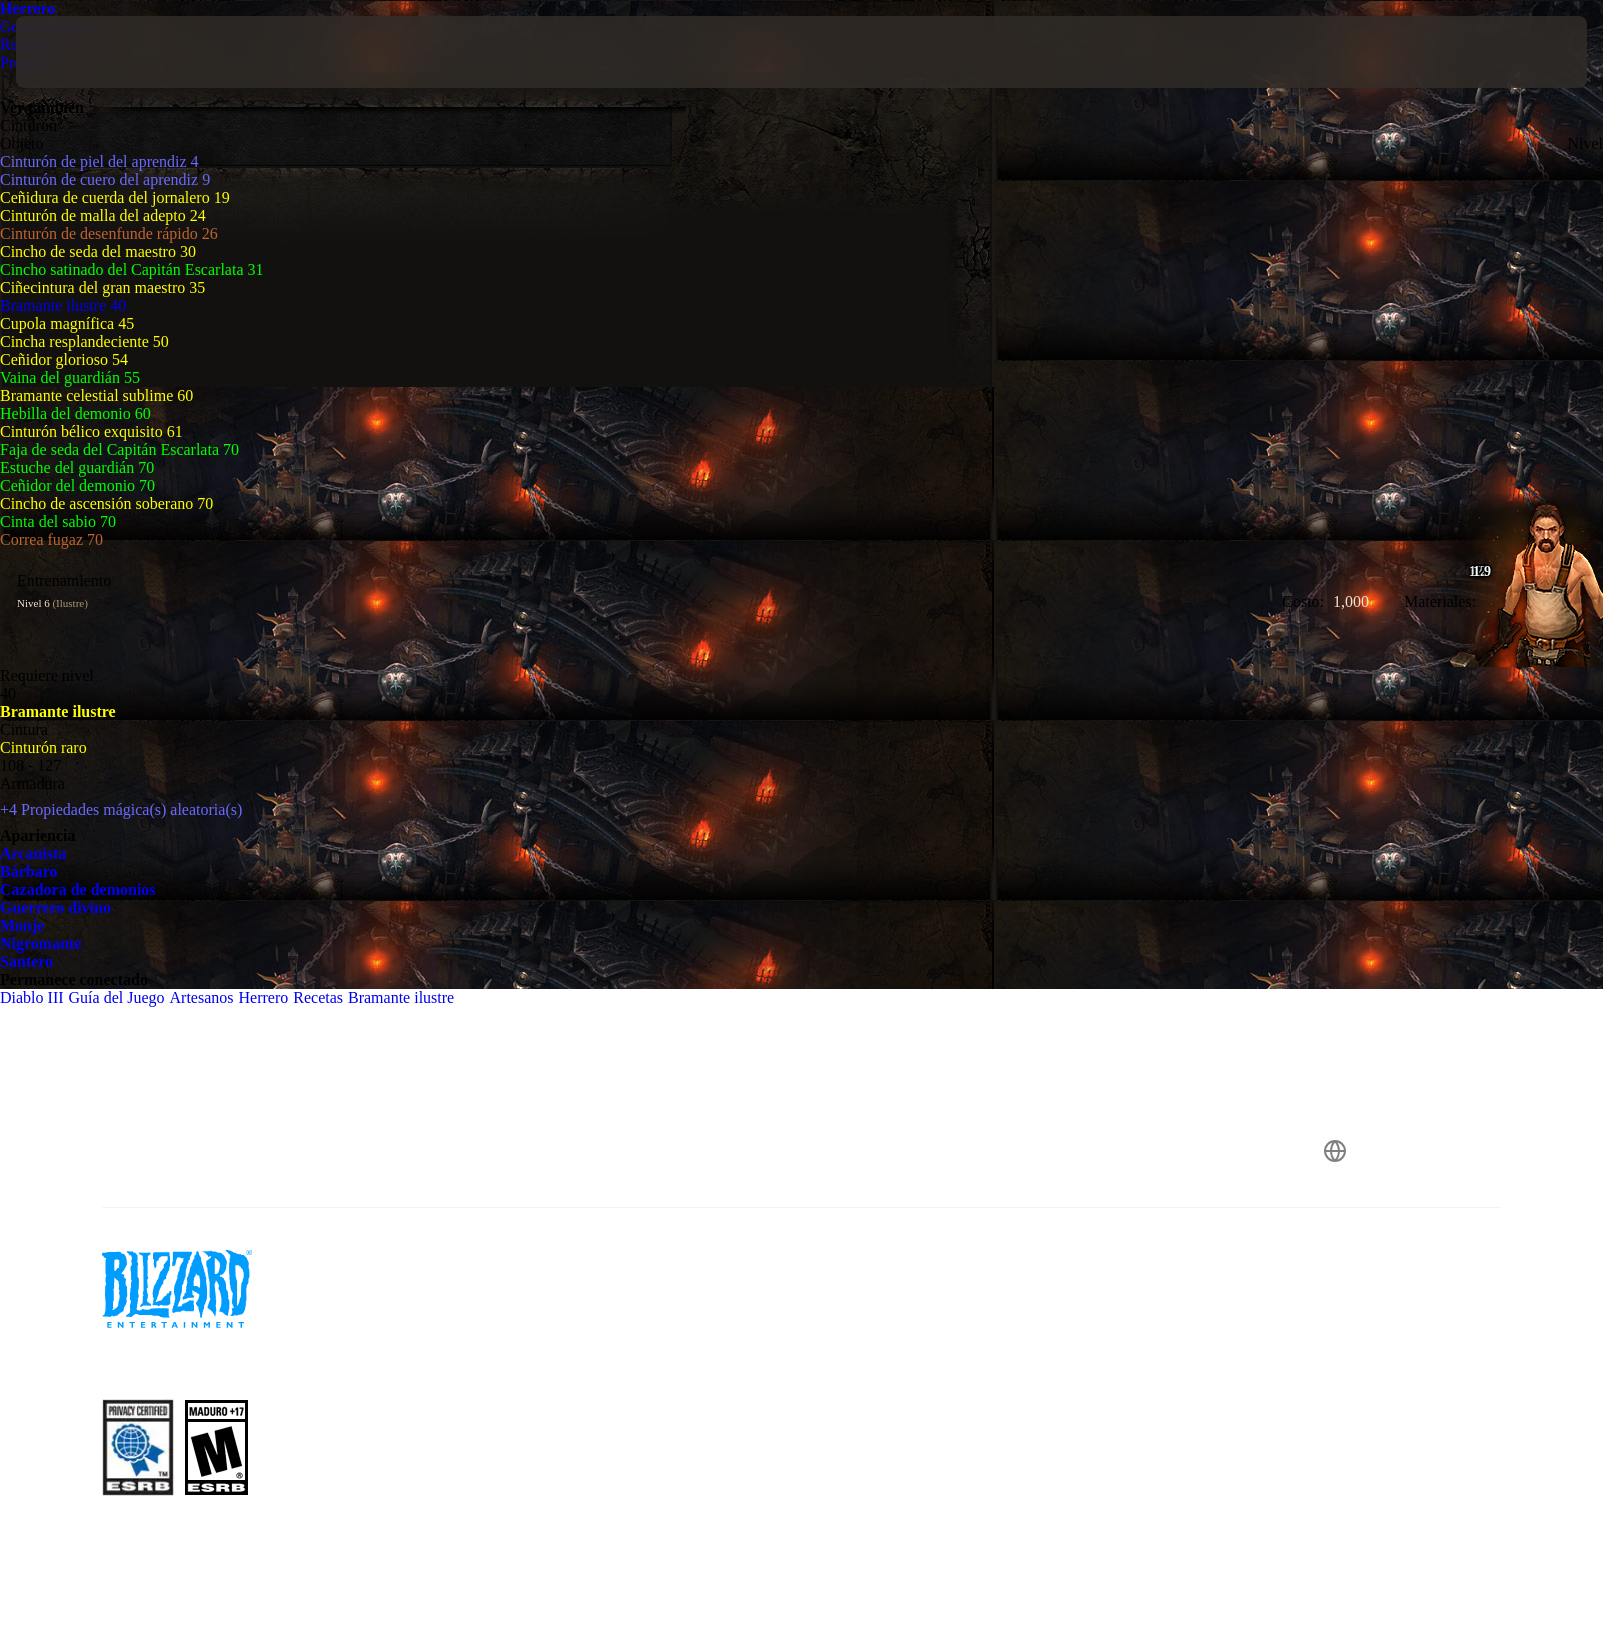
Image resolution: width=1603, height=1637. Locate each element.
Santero (26, 961)
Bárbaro (28, 871)
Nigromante (40, 943)
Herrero (27, 8)
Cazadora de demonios (78, 889)
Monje (22, 925)
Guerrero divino (55, 907)
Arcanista (33, 853)
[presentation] (90, 52)
